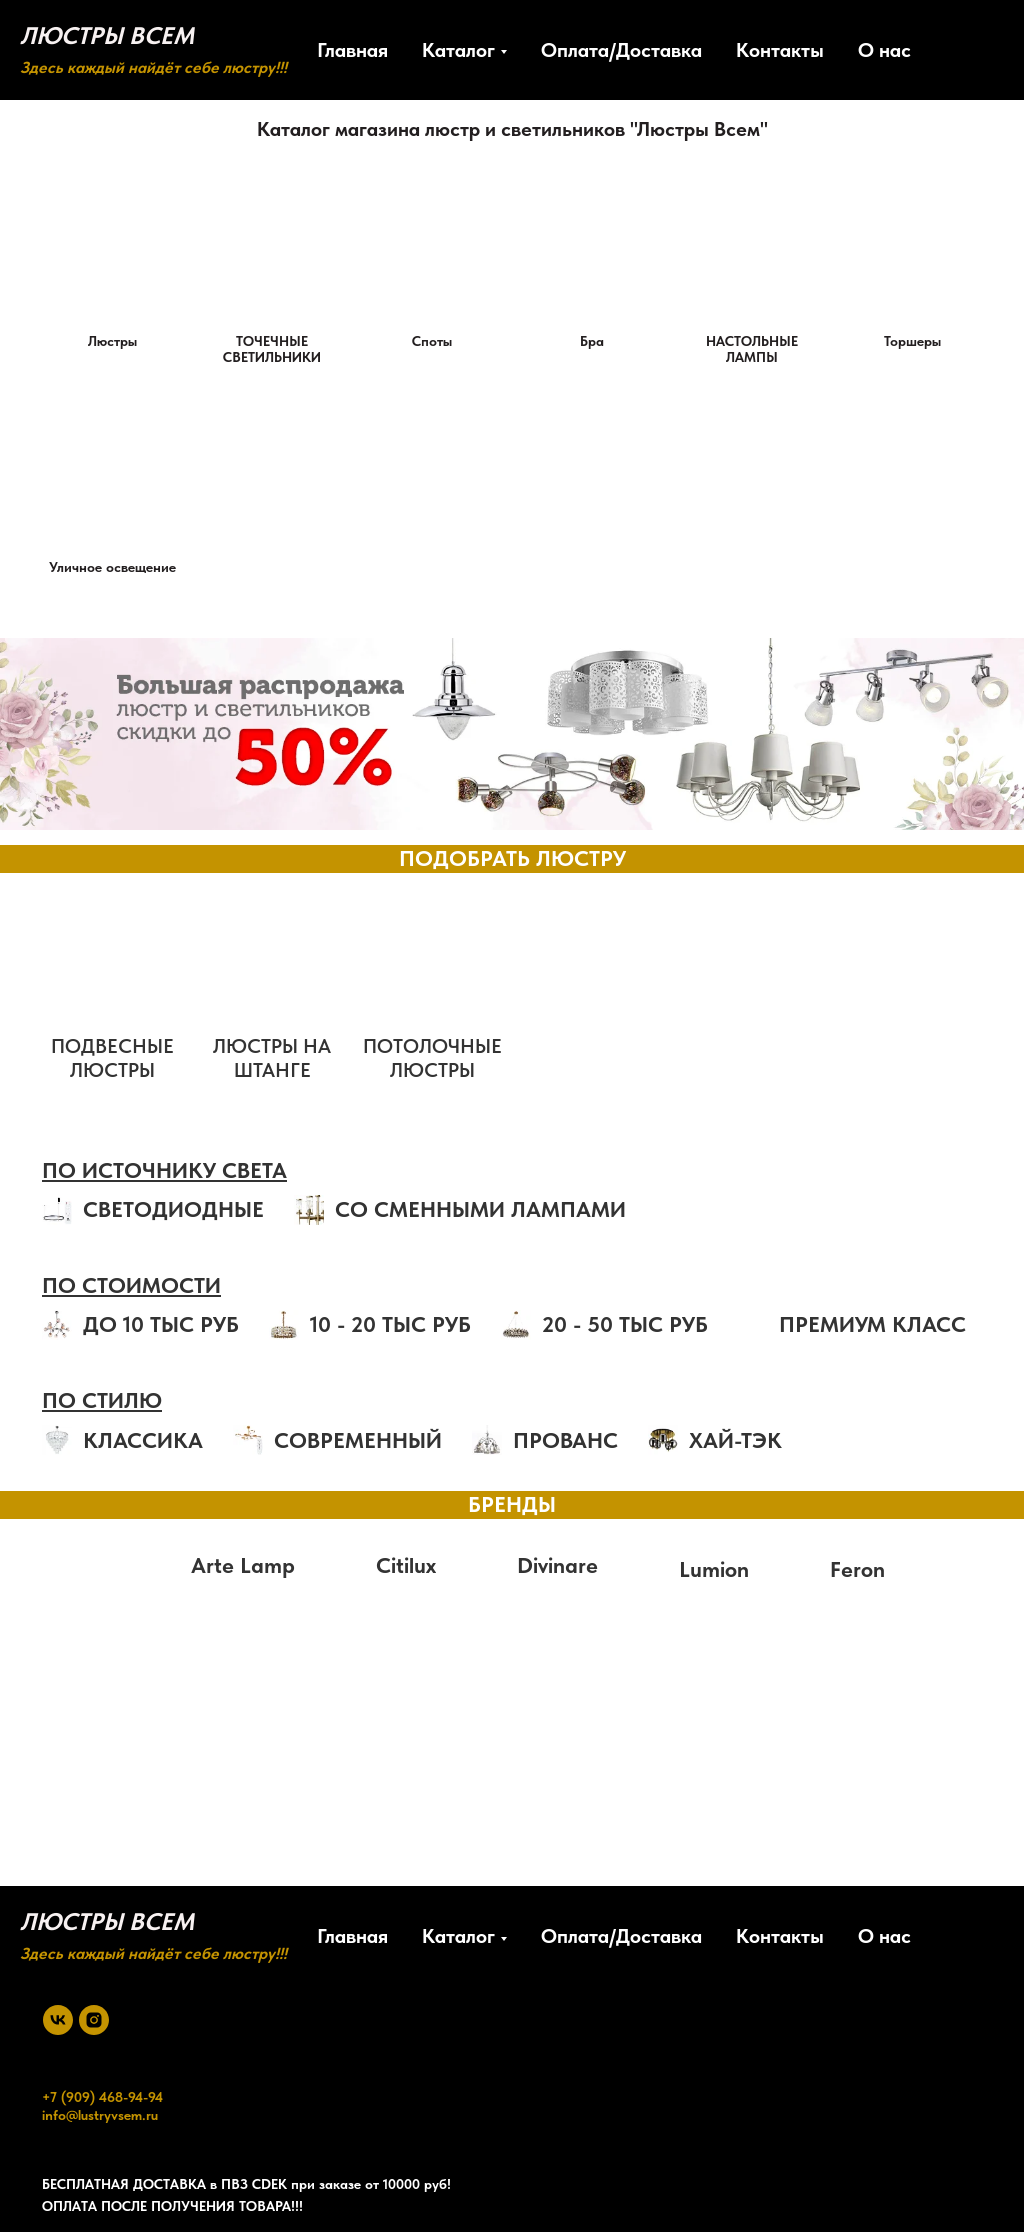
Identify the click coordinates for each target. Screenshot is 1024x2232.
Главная (352, 50)
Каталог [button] (458, 50)
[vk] (58, 2020)
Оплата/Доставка (621, 50)
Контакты (780, 50)
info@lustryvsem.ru (100, 2115)
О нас (884, 50)
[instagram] (94, 2020)
